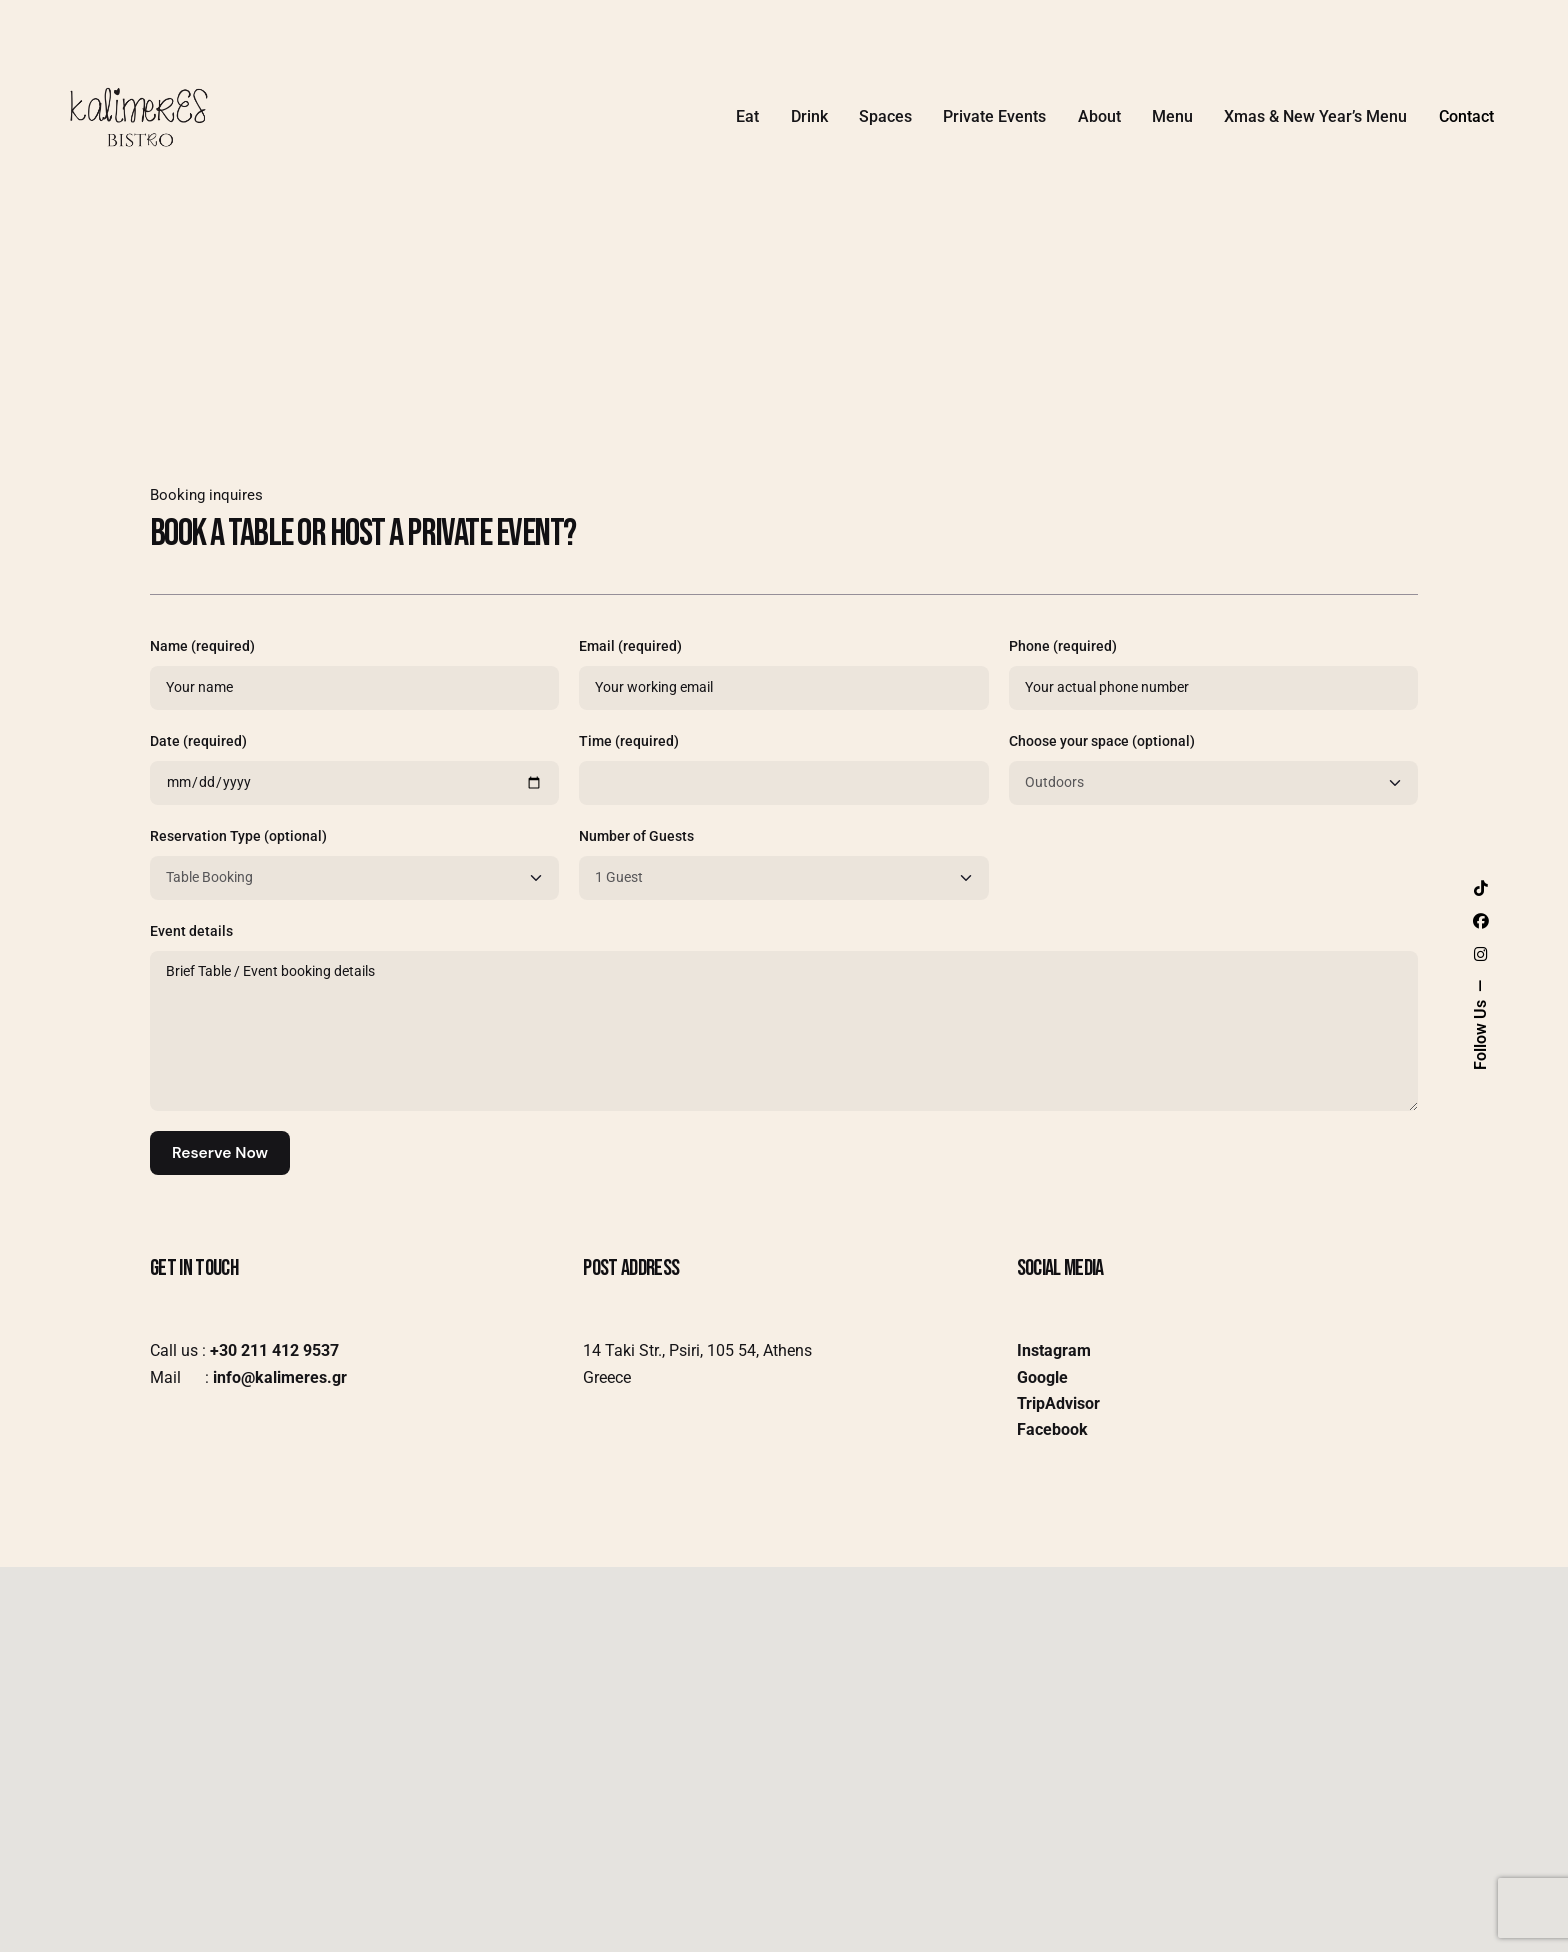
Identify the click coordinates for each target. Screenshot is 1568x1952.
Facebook (1052, 1429)
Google (1042, 1377)
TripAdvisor (1058, 1403)
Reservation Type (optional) (354, 864)
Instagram (1054, 1350)
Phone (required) (1213, 674)
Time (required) (783, 769)
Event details (784, 1017)
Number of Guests (783, 864)
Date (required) (354, 769)
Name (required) (354, 674)
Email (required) (783, 674)
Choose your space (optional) (1213, 769)
